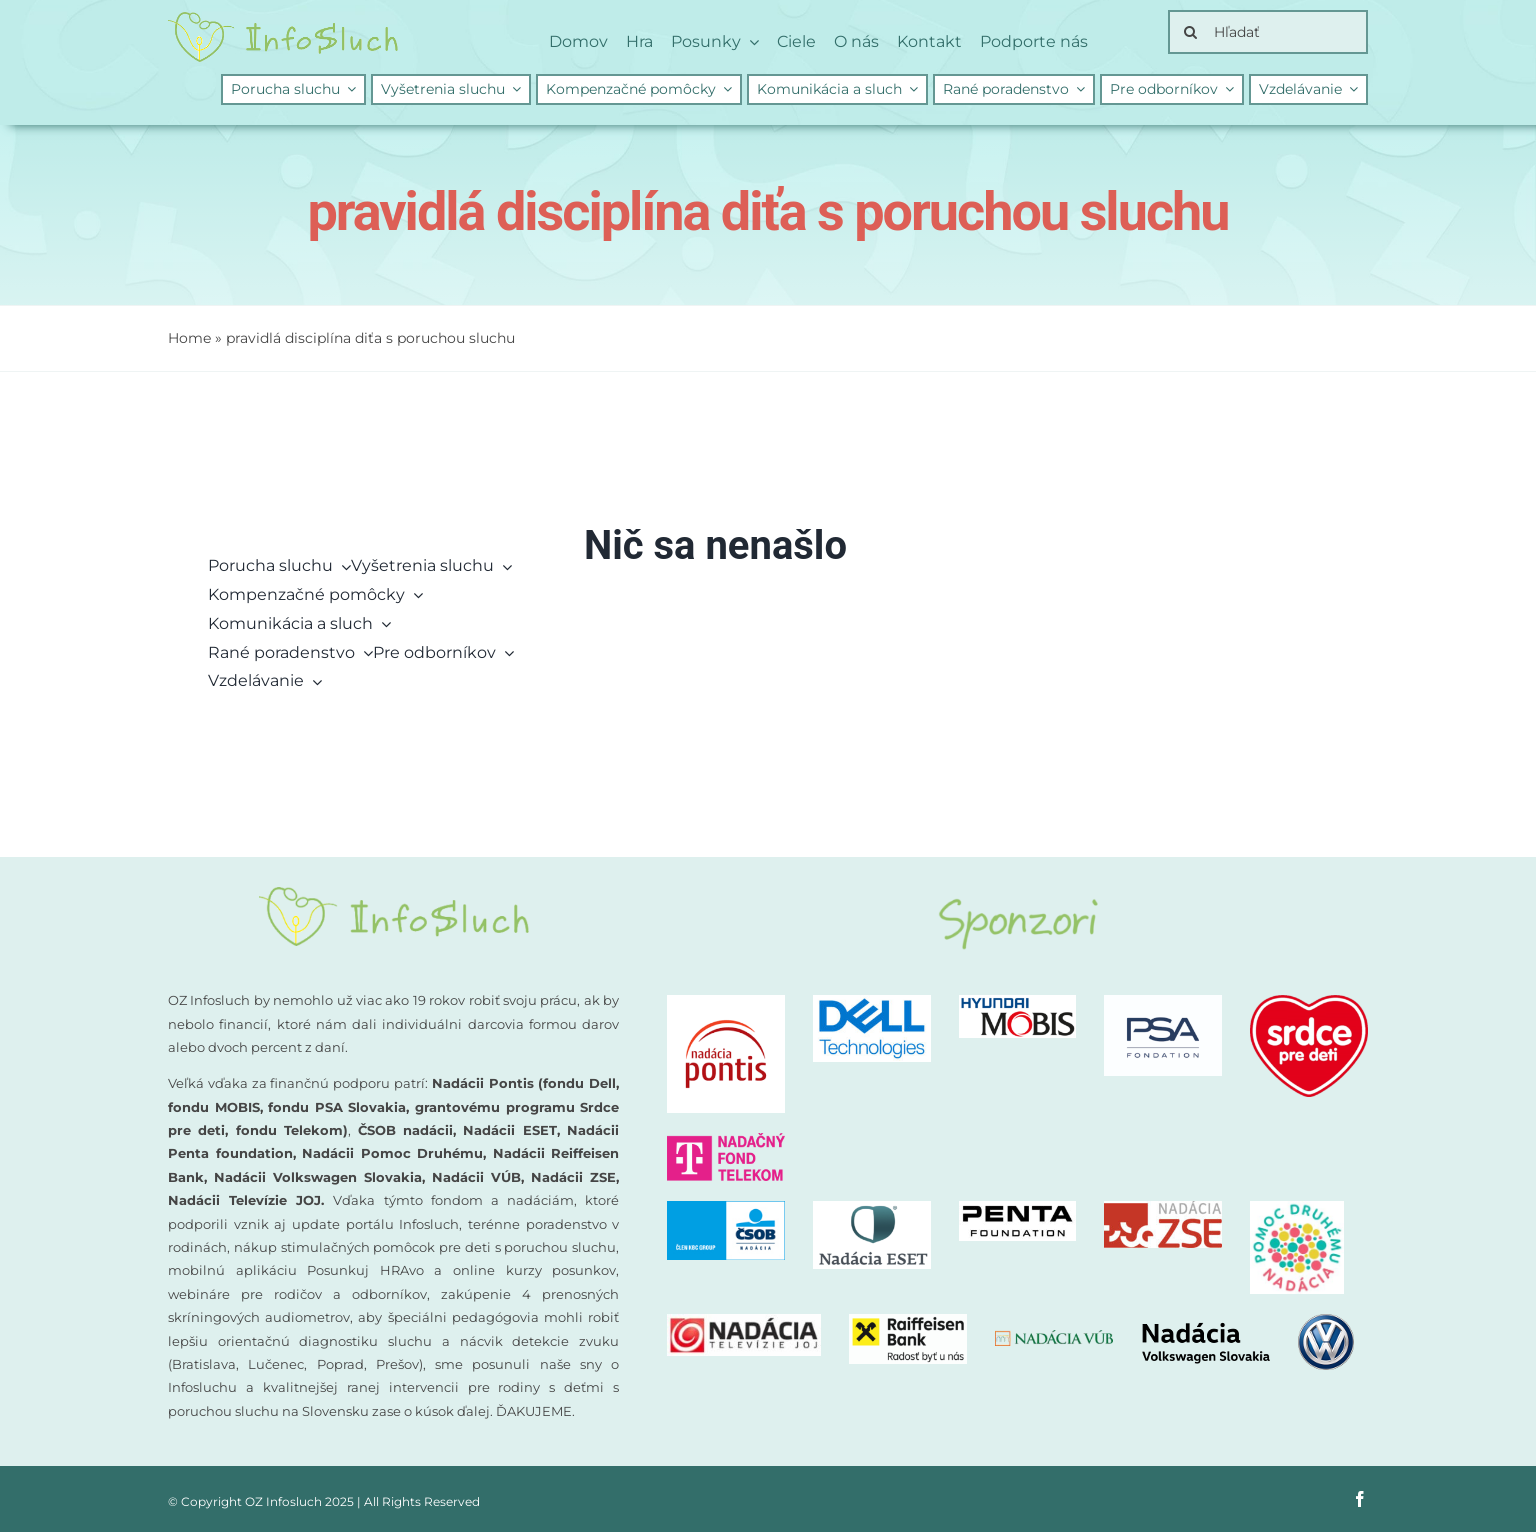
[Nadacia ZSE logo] (1163, 1208)
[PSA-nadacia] (1163, 1002)
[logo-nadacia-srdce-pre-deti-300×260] (1309, 1002)
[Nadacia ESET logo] (872, 1208)
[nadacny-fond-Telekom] (726, 1140)
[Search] (1190, 32)
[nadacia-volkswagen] (1247, 1321)
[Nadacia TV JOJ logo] (744, 1321)
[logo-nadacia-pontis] (726, 1002)
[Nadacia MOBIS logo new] (1018, 1002)
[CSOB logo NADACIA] (726, 1208)
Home (189, 338)
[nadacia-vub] (1054, 1337)
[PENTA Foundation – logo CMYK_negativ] (1018, 1208)
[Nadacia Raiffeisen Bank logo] (908, 1321)
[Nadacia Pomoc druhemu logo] (1297, 1208)
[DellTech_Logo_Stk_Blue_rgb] (872, 1002)
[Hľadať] (1268, 32)
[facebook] (1360, 1499)
